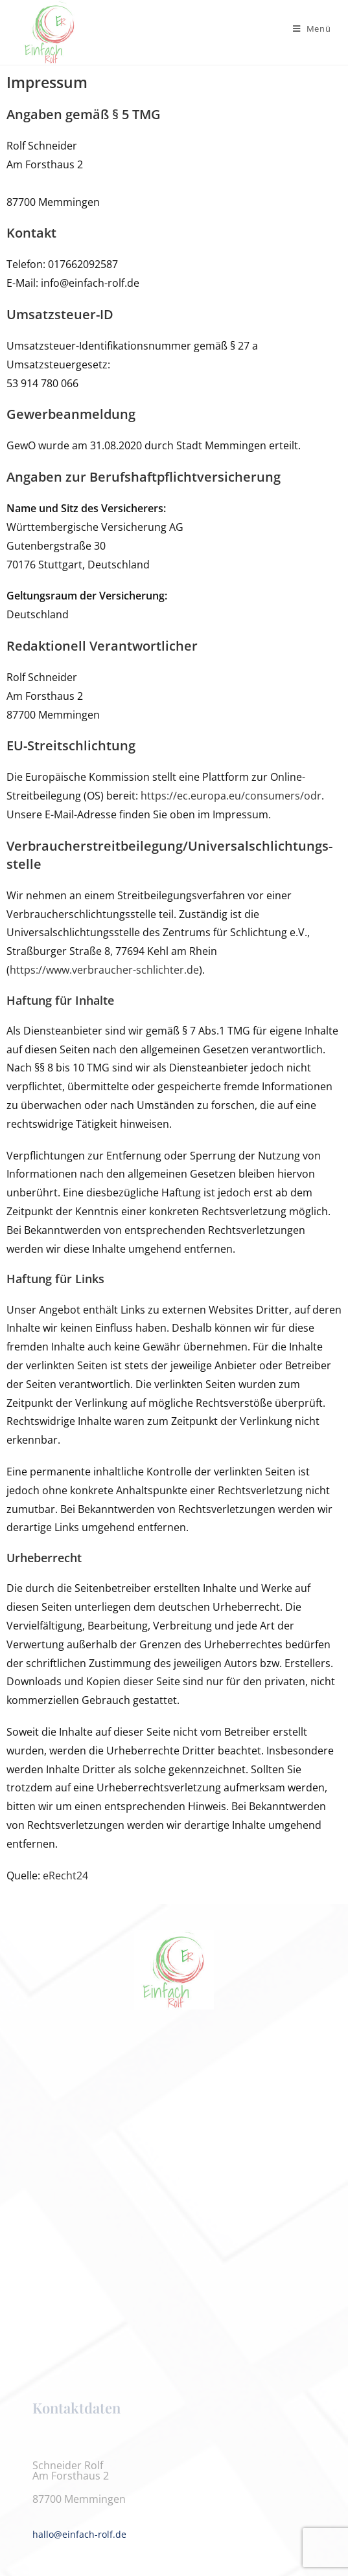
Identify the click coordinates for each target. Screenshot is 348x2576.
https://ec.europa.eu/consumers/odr (231, 796)
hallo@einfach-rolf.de (79, 2534)
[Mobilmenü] (312, 28)
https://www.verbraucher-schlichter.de (104, 970)
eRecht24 (65, 1875)
